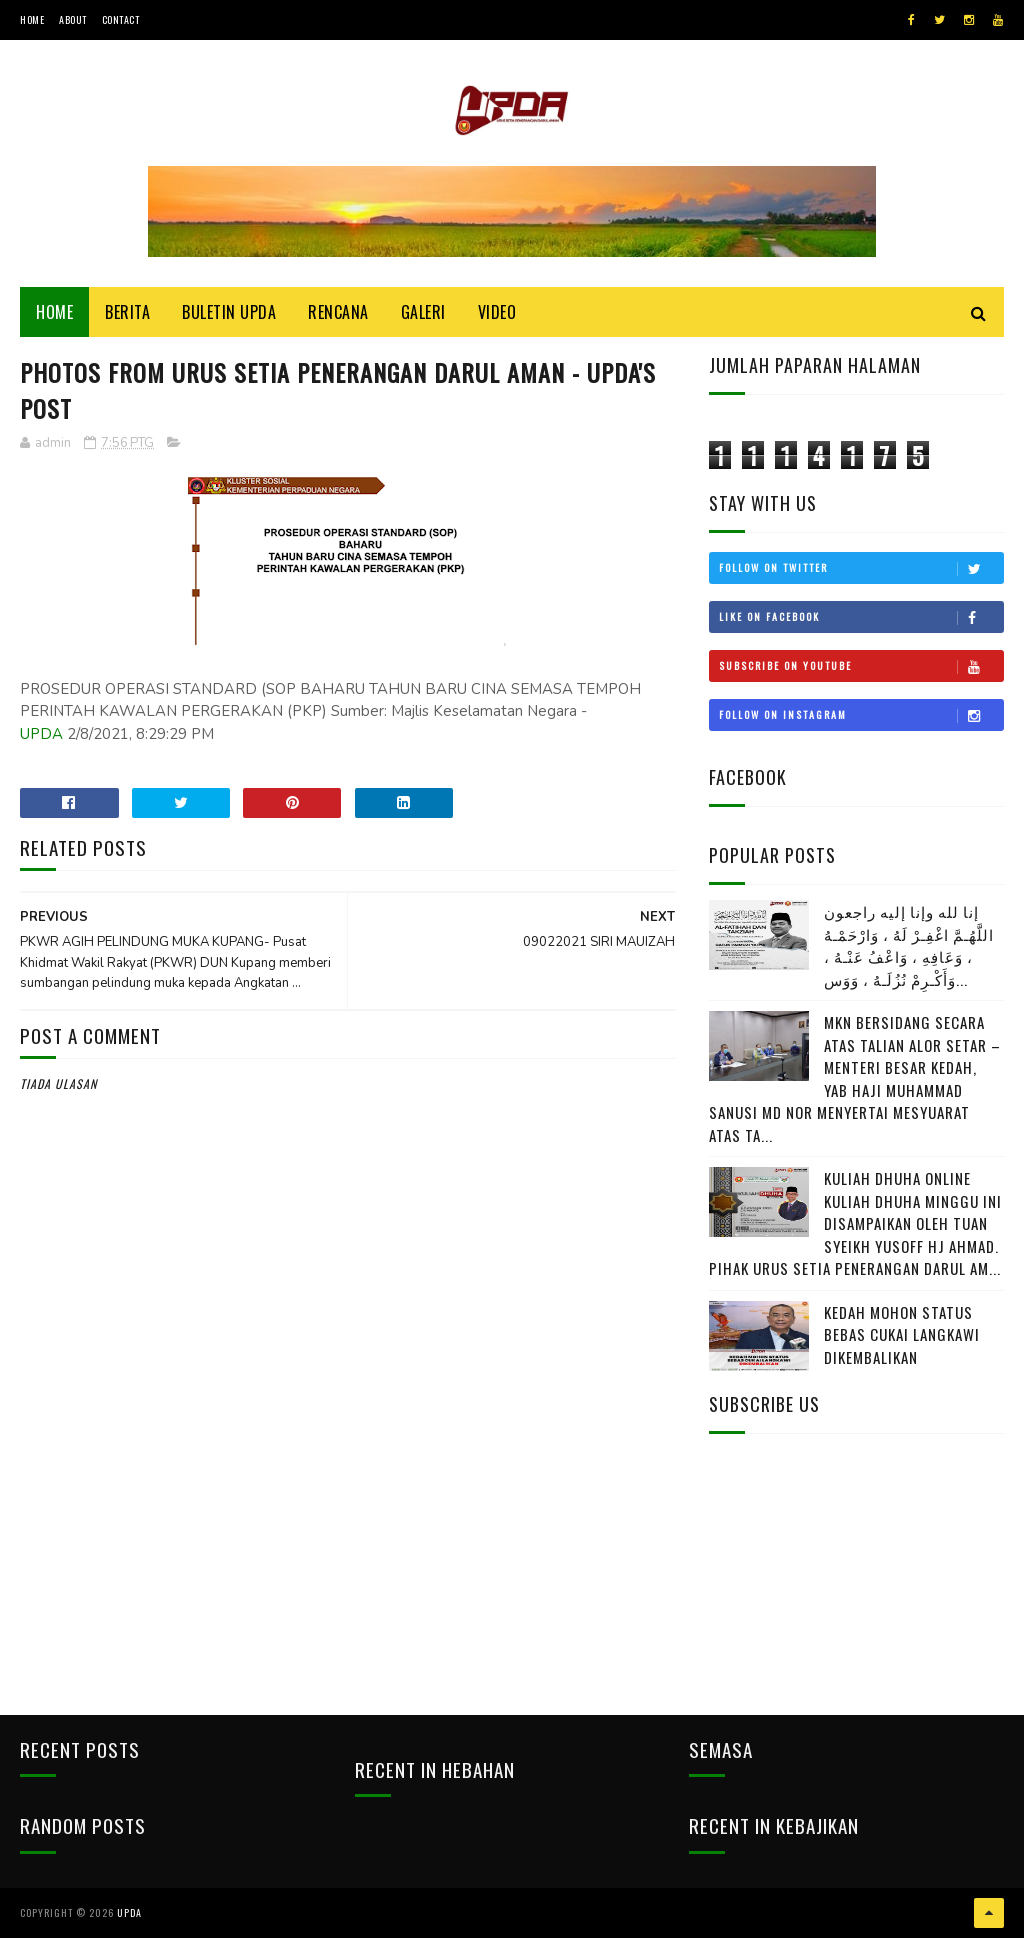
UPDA (41, 734)
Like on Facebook (861, 617)
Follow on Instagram (861, 715)
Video (497, 312)
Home (32, 19)
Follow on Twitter (861, 568)
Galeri (423, 312)
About (73, 19)
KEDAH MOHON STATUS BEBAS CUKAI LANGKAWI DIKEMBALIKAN (902, 1334)
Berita (127, 312)
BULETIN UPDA (229, 312)
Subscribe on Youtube (861, 666)
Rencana (338, 312)
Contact (121, 19)
